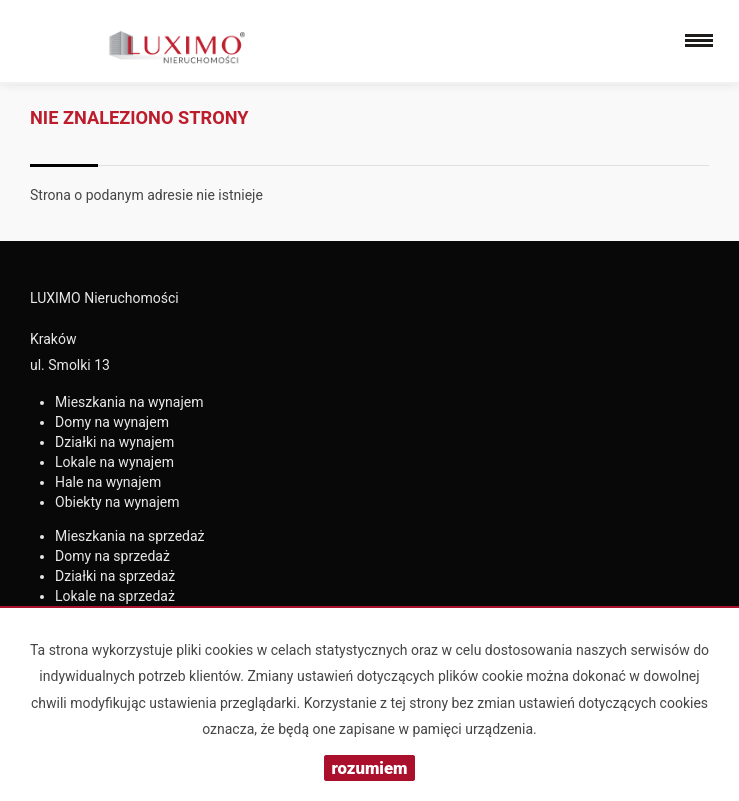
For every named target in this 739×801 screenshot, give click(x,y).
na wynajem (129, 402)
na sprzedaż (130, 536)
